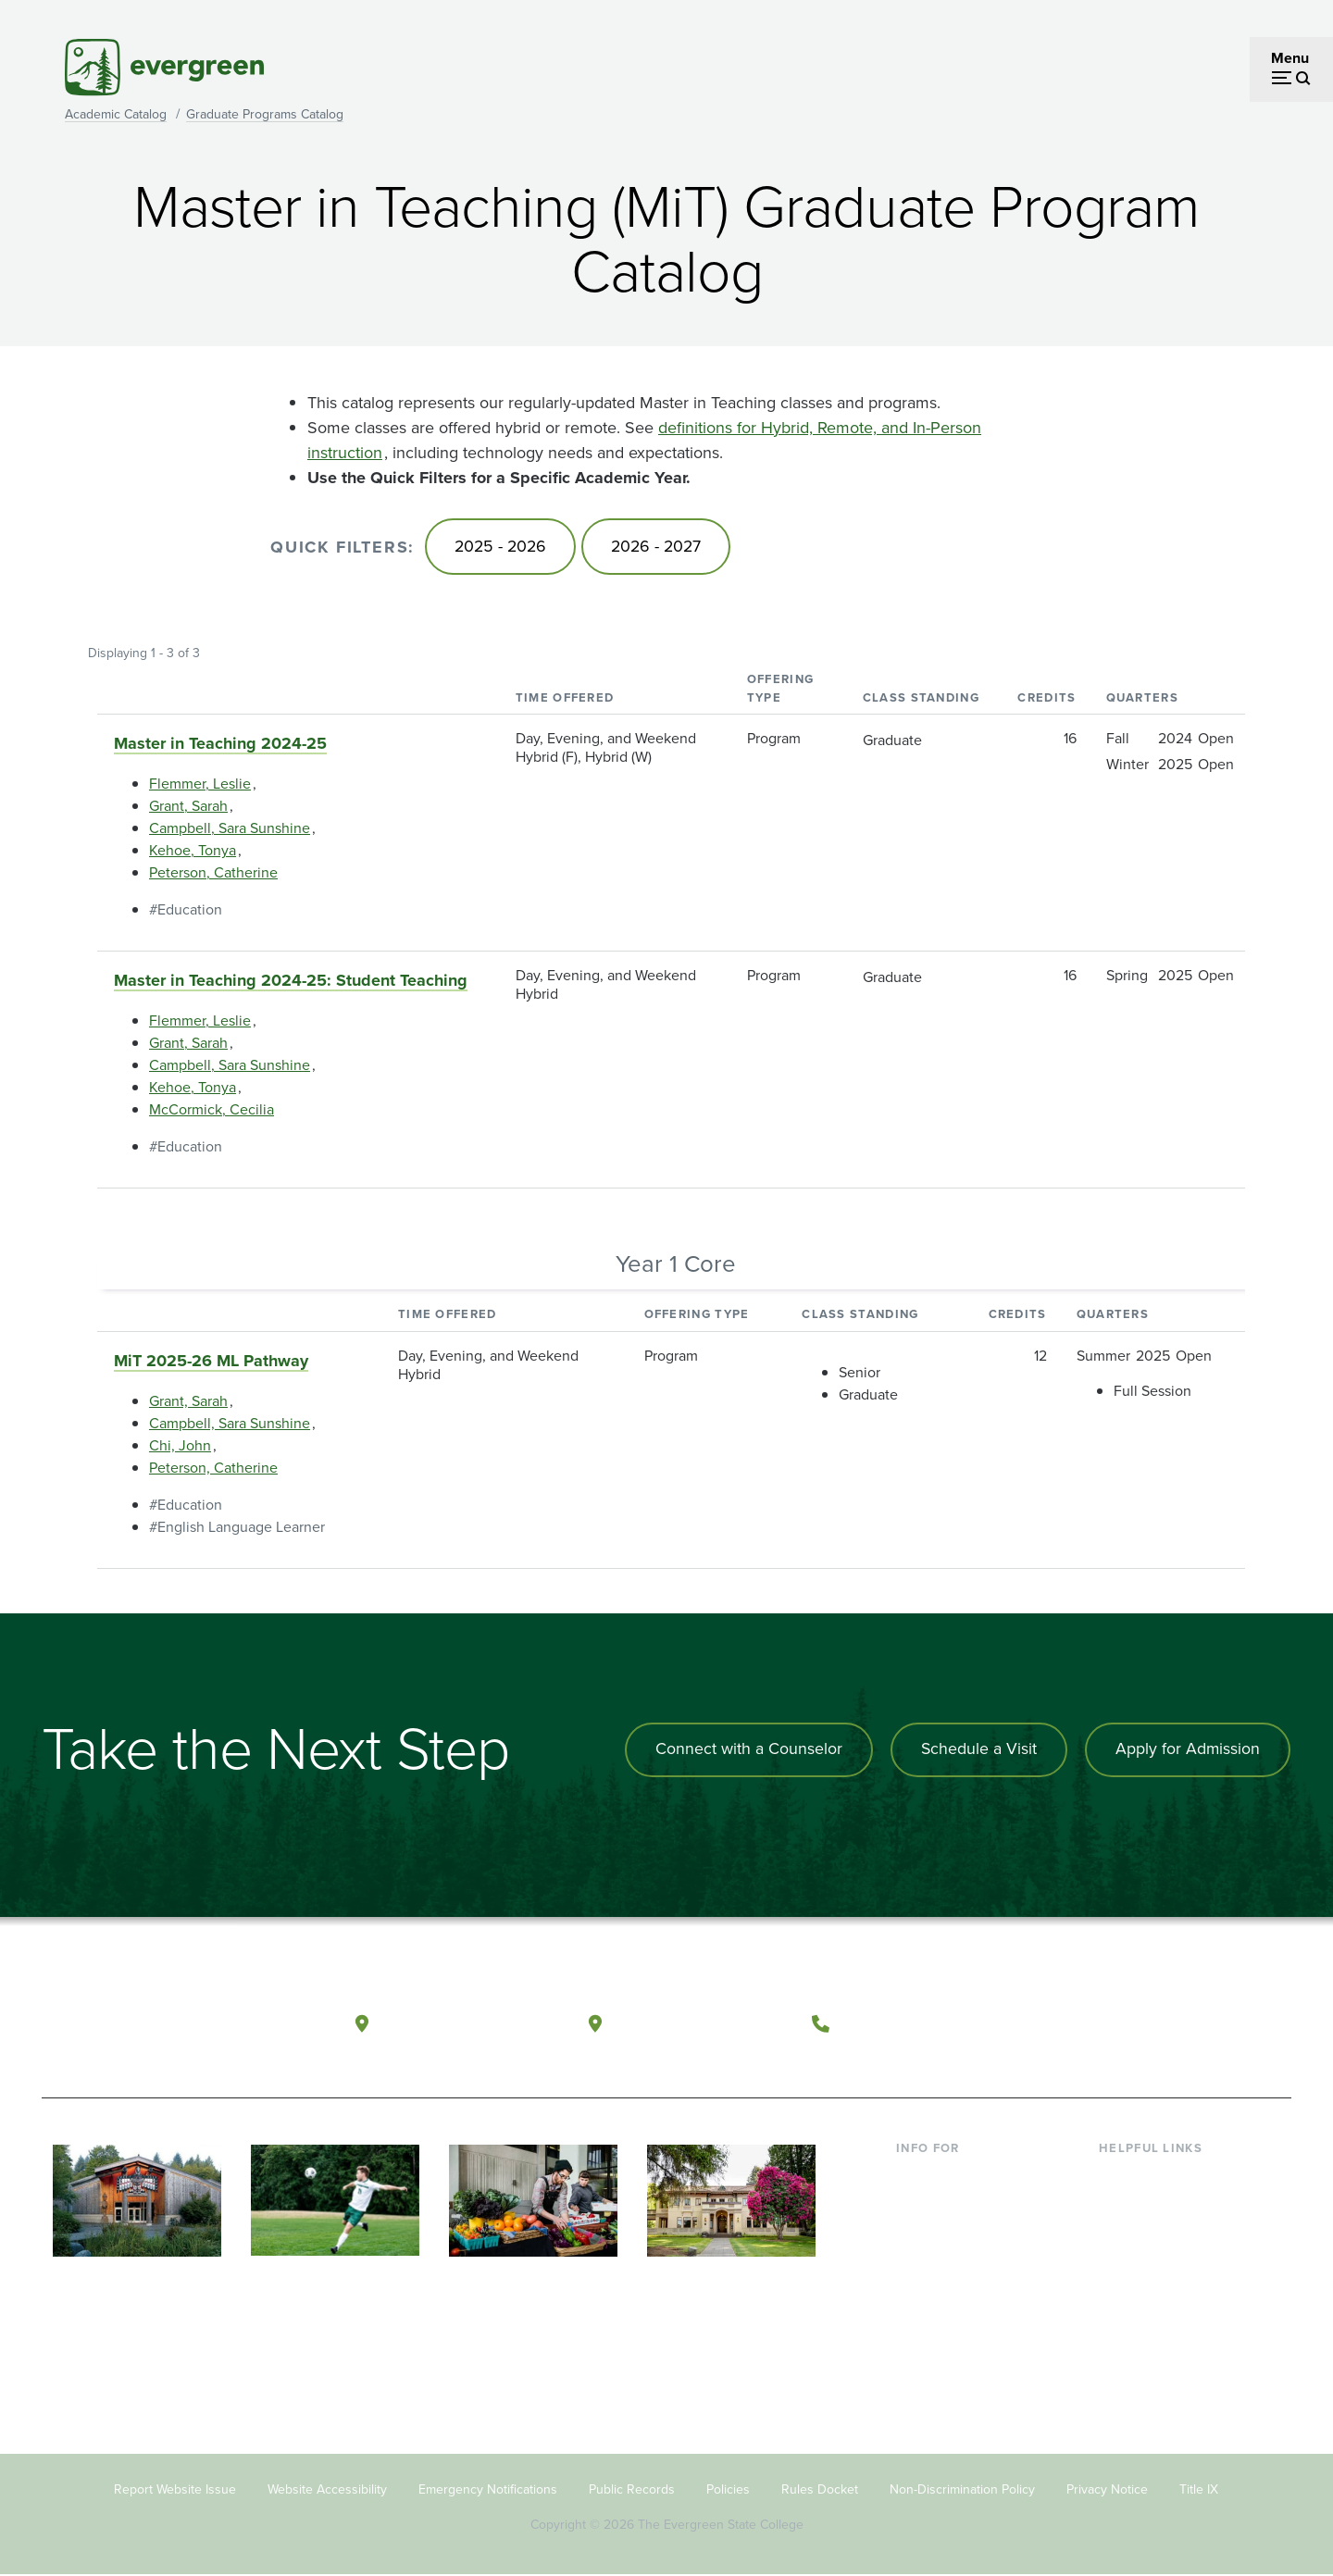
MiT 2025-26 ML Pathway (211, 1362)
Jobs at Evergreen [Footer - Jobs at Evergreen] (1157, 2357)
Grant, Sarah (188, 807)
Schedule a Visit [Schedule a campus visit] (976, 1750)
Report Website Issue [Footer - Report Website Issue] (175, 2490)
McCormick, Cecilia (211, 1111)
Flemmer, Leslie (200, 785)
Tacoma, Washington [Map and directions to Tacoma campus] (702, 2022)
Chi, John (180, 1446)
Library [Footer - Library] (1120, 2177)
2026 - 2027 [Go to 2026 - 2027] (661, 547)
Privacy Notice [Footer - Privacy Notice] (1107, 2490)
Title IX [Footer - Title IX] (1198, 2490)
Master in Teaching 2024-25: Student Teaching (290, 982)
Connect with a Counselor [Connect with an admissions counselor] (745, 1750)
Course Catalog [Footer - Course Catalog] (1149, 2267)
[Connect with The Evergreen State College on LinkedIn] (1208, 2023)
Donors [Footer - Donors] (919, 2297)
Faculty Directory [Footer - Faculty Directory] (1154, 2207)
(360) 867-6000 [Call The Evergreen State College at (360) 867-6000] (908, 2022)
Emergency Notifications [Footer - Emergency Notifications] (487, 2490)
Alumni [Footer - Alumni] (919, 2327)
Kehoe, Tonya (192, 852)
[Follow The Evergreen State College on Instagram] (1170, 2023)
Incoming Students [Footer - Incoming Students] (956, 2207)
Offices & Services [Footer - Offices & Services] (1157, 2236)
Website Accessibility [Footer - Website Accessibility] (327, 2490)
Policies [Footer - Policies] (728, 2490)
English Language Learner (241, 1527)
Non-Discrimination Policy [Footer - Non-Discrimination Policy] (962, 2490)
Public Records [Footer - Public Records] (632, 2490)
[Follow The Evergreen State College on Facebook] (1095, 2023)
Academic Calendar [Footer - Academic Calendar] (1162, 2297)
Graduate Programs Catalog (264, 114)
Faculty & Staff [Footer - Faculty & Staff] (942, 2267)
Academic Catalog (116, 114)
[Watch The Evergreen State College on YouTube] (1132, 2023)
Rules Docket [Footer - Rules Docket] (819, 2490)
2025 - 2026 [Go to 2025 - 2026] (502, 547)
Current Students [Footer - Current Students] (951, 2177)
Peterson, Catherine (213, 874)
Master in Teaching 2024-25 (220, 745)
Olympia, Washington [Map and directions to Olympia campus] (471, 2022)
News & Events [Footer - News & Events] (1147, 2327)
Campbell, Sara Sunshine (229, 829)
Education (189, 911)
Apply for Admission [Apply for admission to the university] (1187, 1750)
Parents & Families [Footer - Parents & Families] (955, 2236)
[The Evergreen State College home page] (174, 2027)
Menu (1290, 57)
